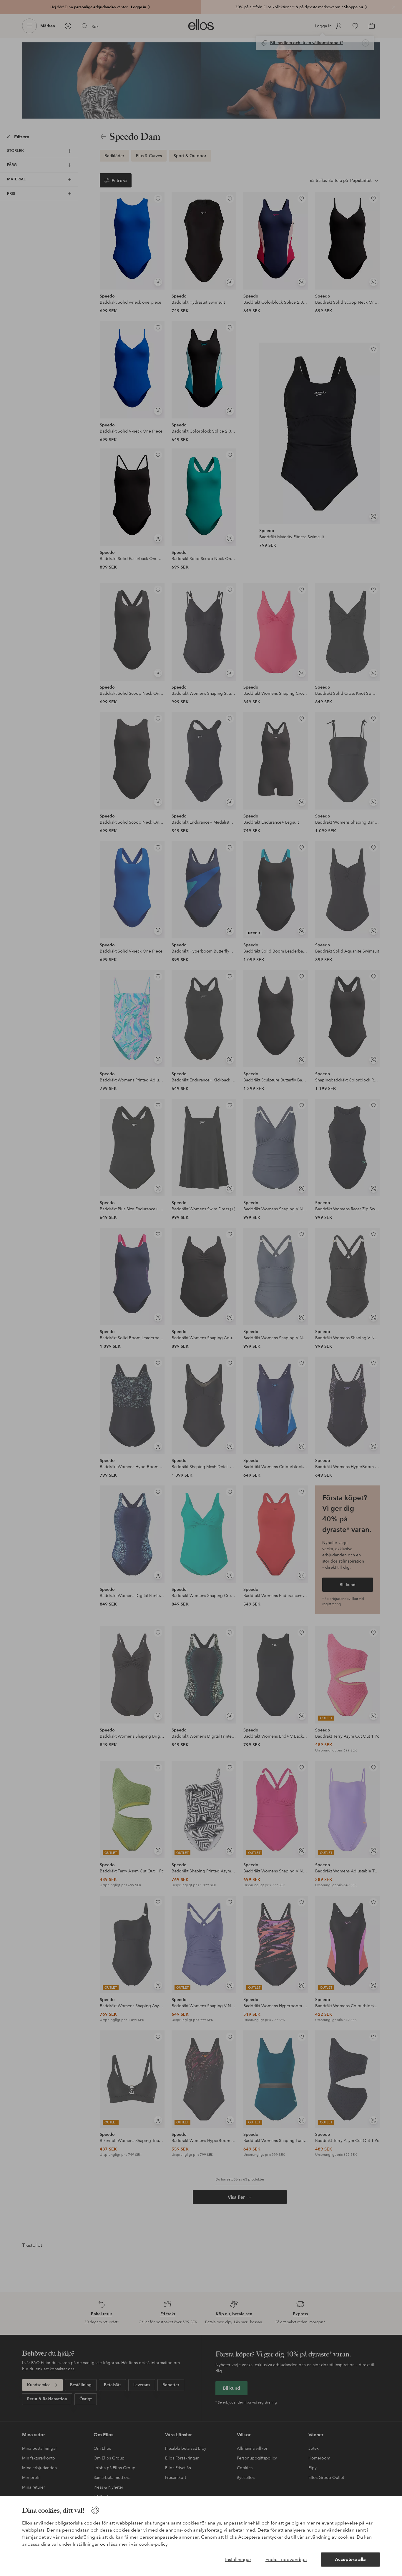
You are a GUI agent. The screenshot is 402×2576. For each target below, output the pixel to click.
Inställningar (238, 2559)
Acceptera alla (350, 2559)
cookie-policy (153, 2544)
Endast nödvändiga (286, 2559)
